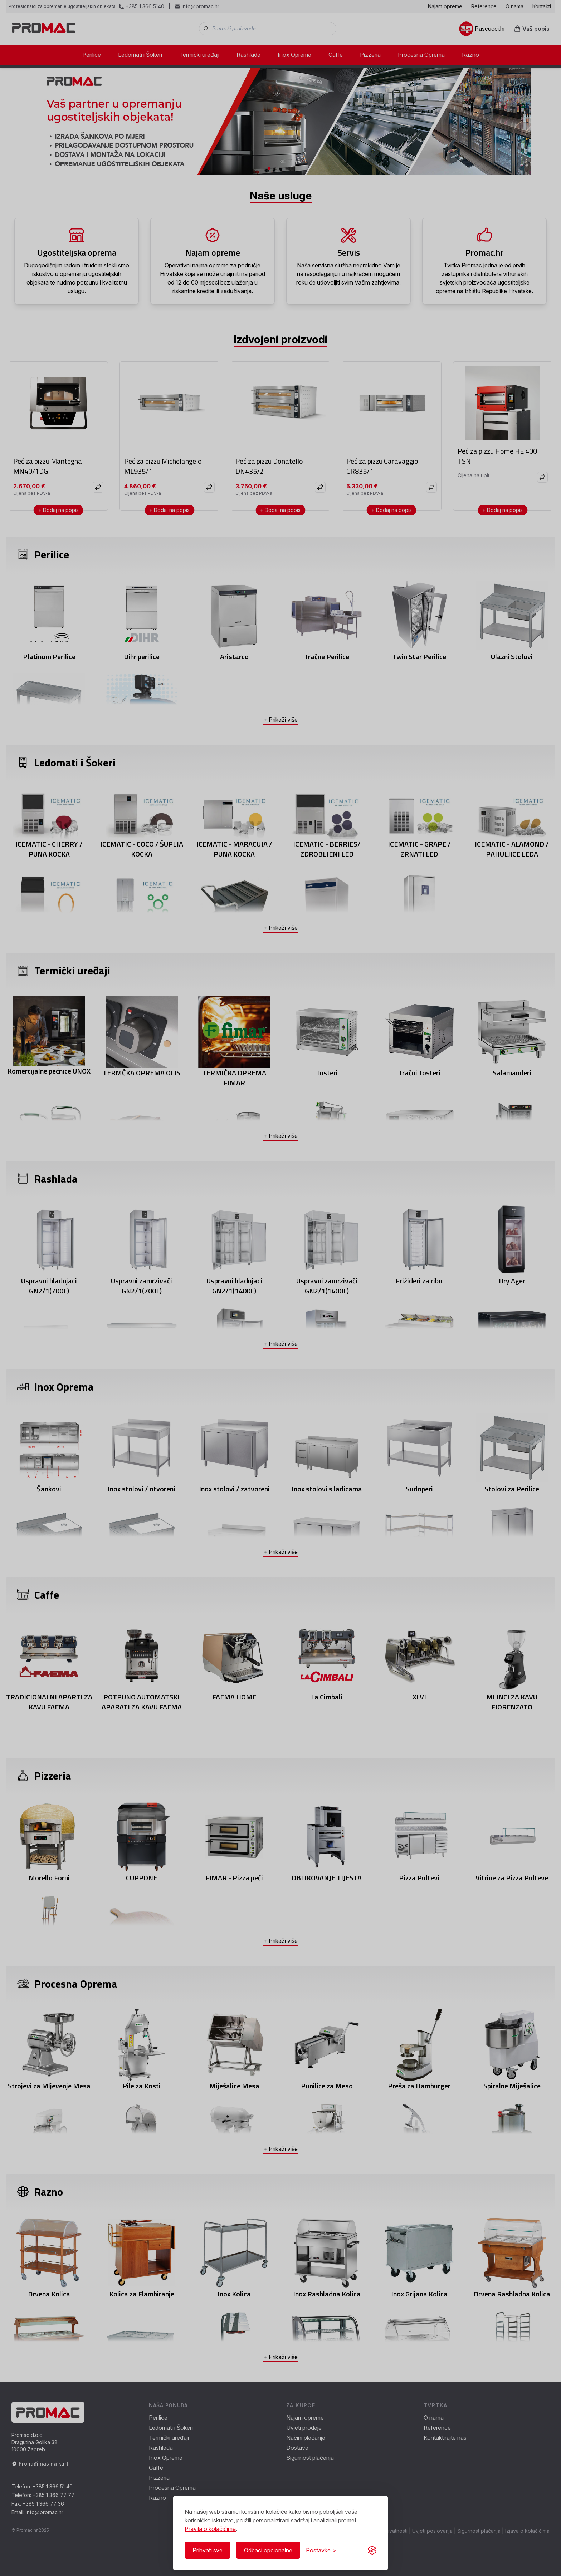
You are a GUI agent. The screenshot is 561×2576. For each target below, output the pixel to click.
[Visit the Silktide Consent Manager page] (372, 2550)
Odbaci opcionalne (268, 2550)
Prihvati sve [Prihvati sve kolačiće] (207, 2550)
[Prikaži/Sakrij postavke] (321, 2550)
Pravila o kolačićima (210, 2528)
